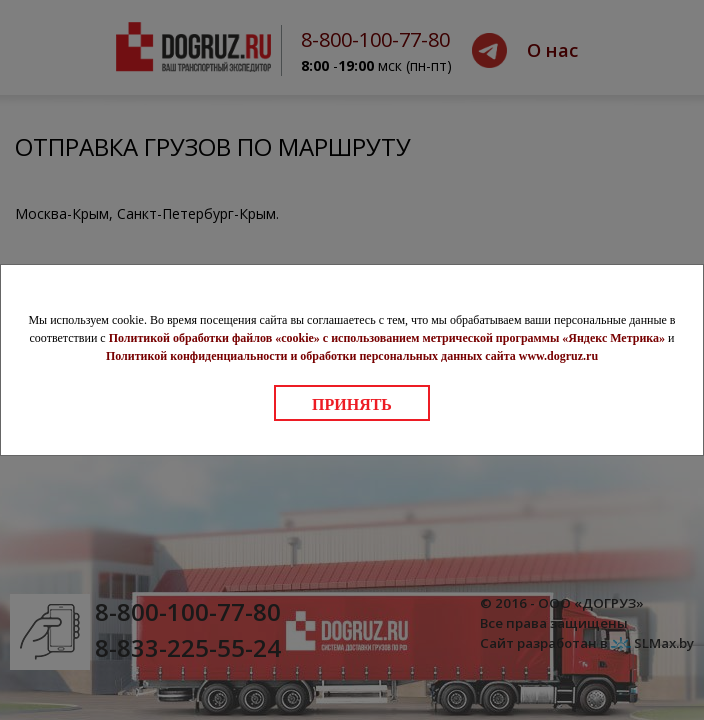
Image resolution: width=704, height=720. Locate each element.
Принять (352, 404)
